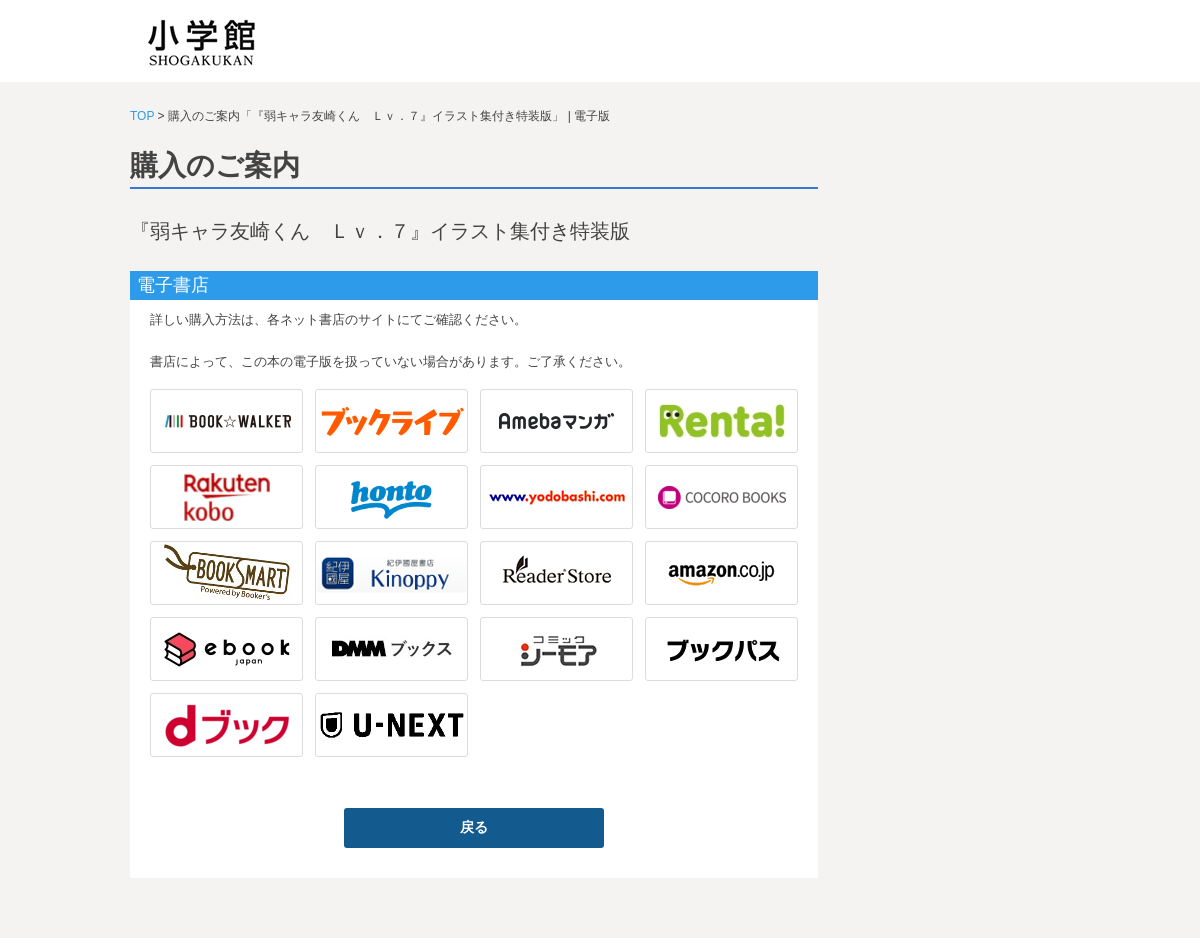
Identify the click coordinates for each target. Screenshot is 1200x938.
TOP (142, 116)
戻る (474, 827)
